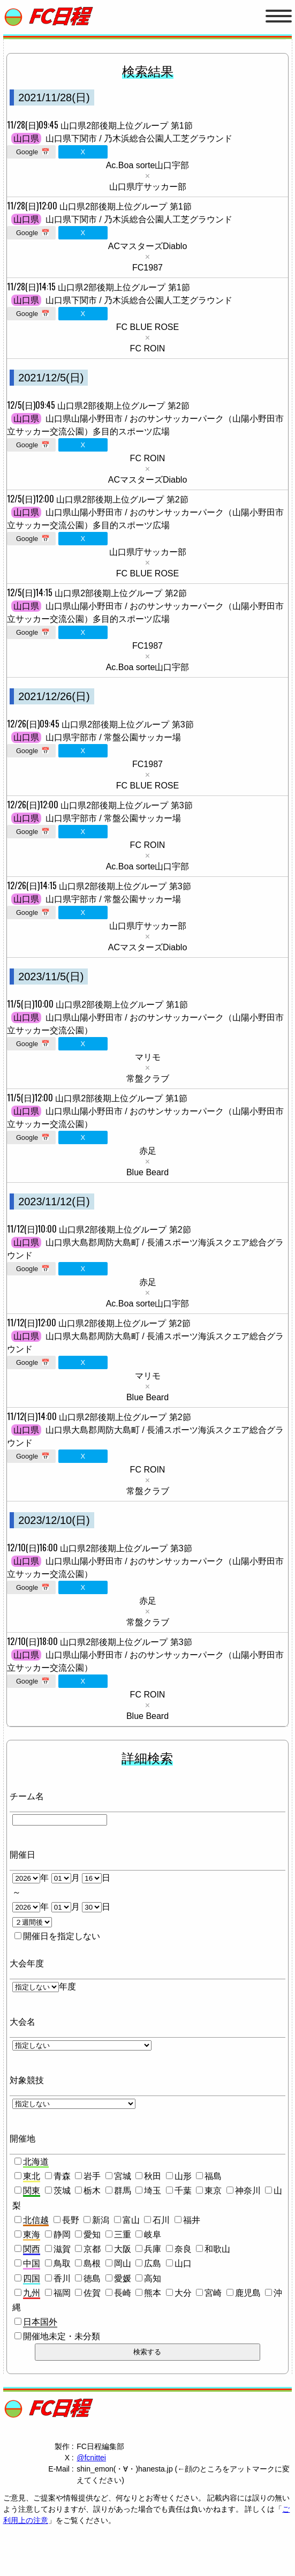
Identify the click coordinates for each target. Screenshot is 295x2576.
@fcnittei (91, 2457)
